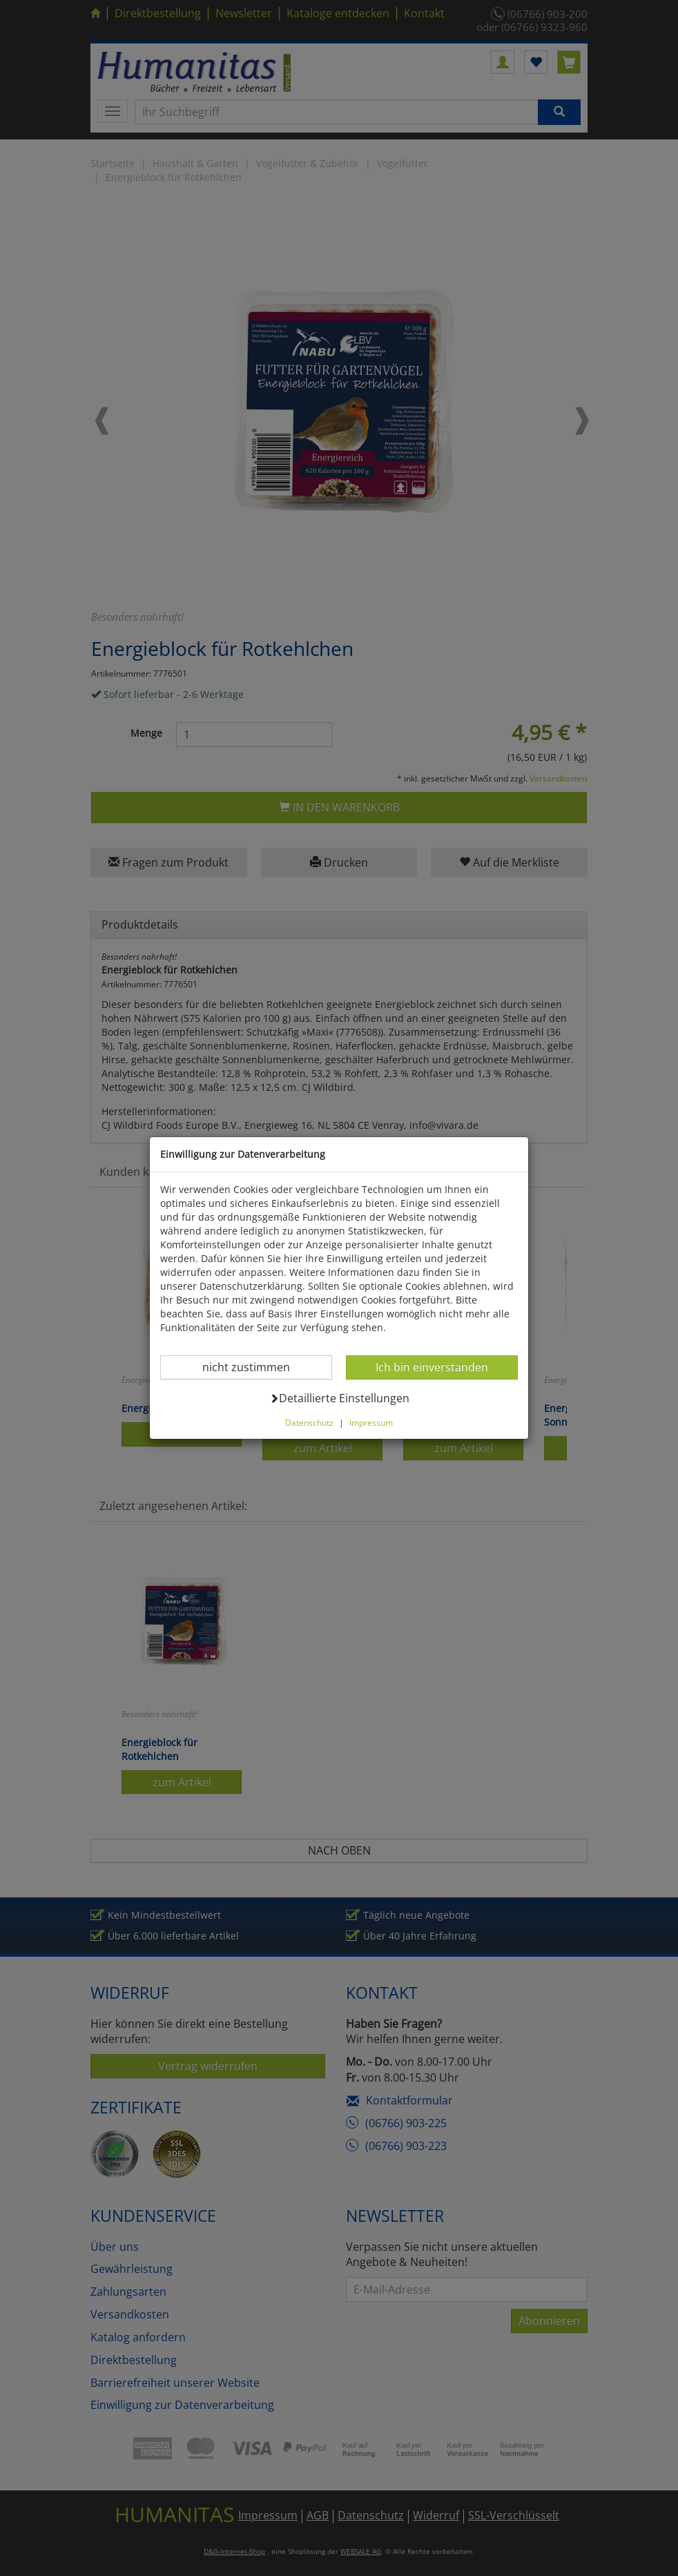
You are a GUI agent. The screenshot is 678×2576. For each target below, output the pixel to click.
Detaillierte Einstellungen (339, 1398)
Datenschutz (309, 1422)
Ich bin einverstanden (431, 1367)
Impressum (371, 1422)
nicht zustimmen (254, 1367)
